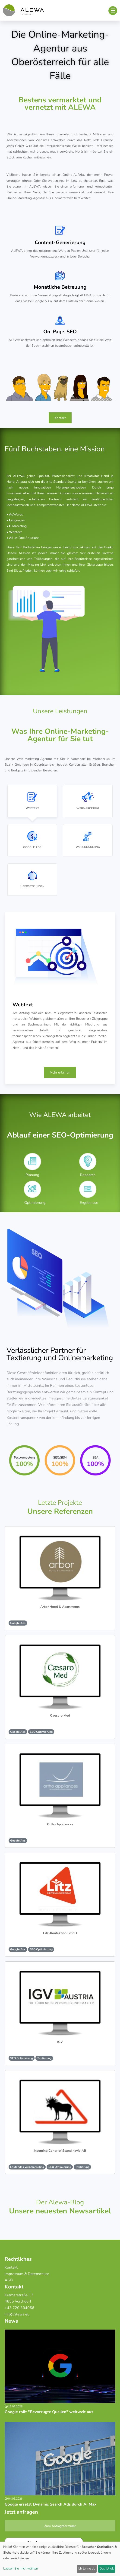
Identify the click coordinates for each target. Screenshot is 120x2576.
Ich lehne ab (86, 2568)
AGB (9, 2280)
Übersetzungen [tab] (32, 881)
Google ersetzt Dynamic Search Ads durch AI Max (50, 2504)
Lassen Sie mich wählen (20, 2568)
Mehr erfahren (60, 1072)
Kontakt (60, 418)
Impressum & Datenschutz (27, 2273)
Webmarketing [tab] (87, 803)
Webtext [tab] (32, 803)
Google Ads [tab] (32, 842)
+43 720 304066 (19, 2307)
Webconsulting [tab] (88, 842)
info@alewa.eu (17, 2314)
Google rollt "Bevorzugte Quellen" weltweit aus (49, 2412)
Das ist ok (106, 2568)
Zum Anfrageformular (60, 2526)
